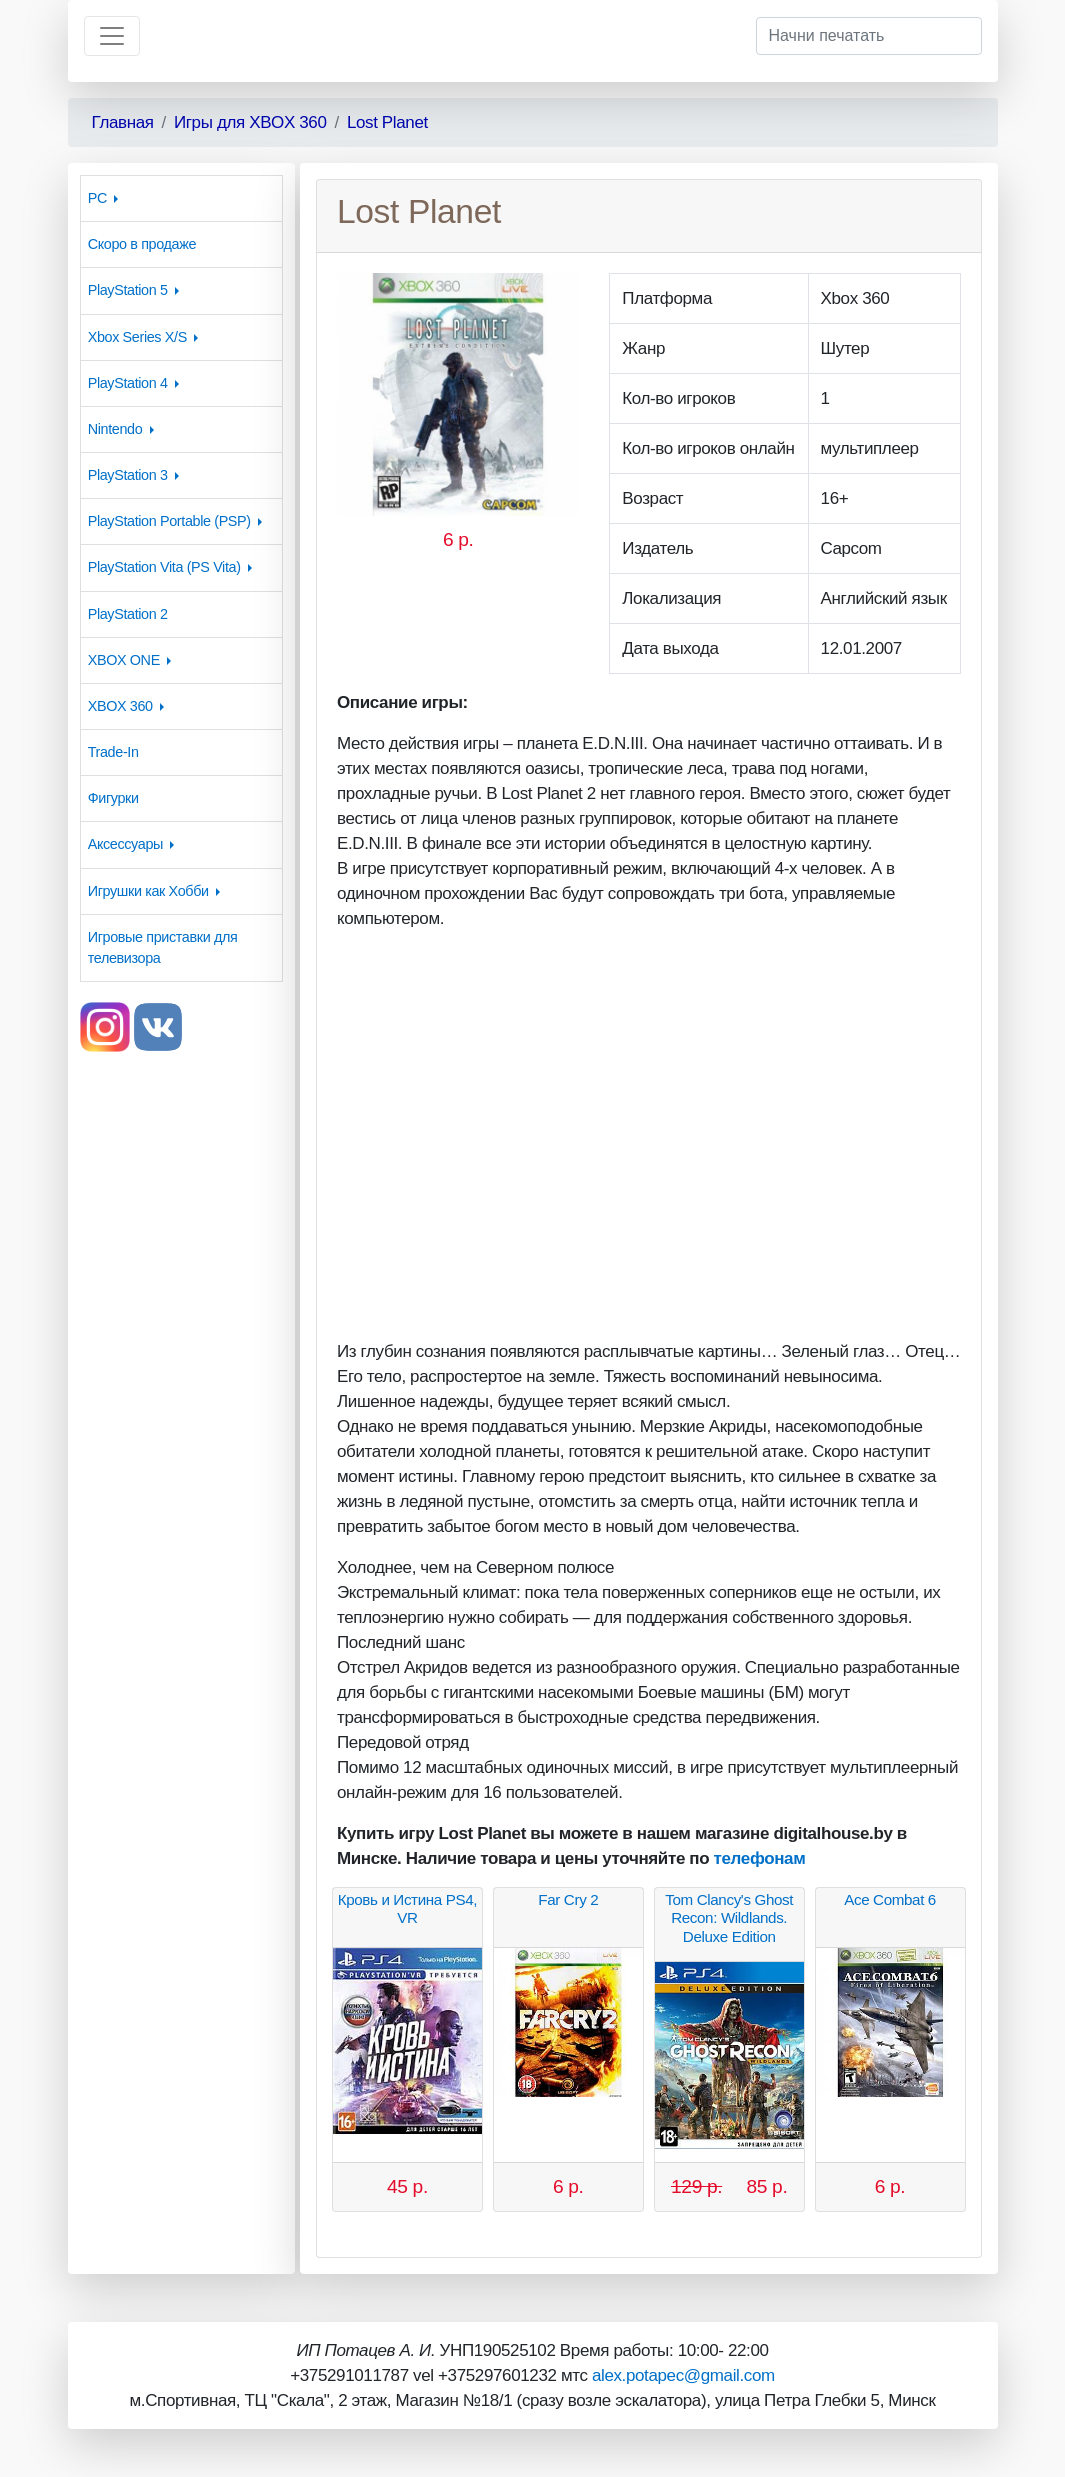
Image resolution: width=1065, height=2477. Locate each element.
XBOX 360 (120, 706)
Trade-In (113, 752)
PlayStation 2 (128, 614)
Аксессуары (125, 844)
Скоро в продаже (142, 244)
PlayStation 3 (128, 475)
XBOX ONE (124, 660)
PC (97, 198)
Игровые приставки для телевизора (163, 947)
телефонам (760, 1858)
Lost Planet (387, 122)
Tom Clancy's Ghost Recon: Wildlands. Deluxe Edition (729, 1917)
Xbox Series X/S (137, 337)
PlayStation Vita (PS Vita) (164, 567)
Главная (123, 122)
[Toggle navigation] (112, 36)
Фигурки (113, 798)
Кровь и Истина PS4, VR (407, 1908)
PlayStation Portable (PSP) (169, 521)
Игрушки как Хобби (148, 891)
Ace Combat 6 (890, 1899)
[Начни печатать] (869, 36)
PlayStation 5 (128, 290)
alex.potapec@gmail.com (683, 2375)
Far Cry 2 (568, 1899)
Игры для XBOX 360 (250, 122)
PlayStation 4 (128, 383)
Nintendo (115, 429)
